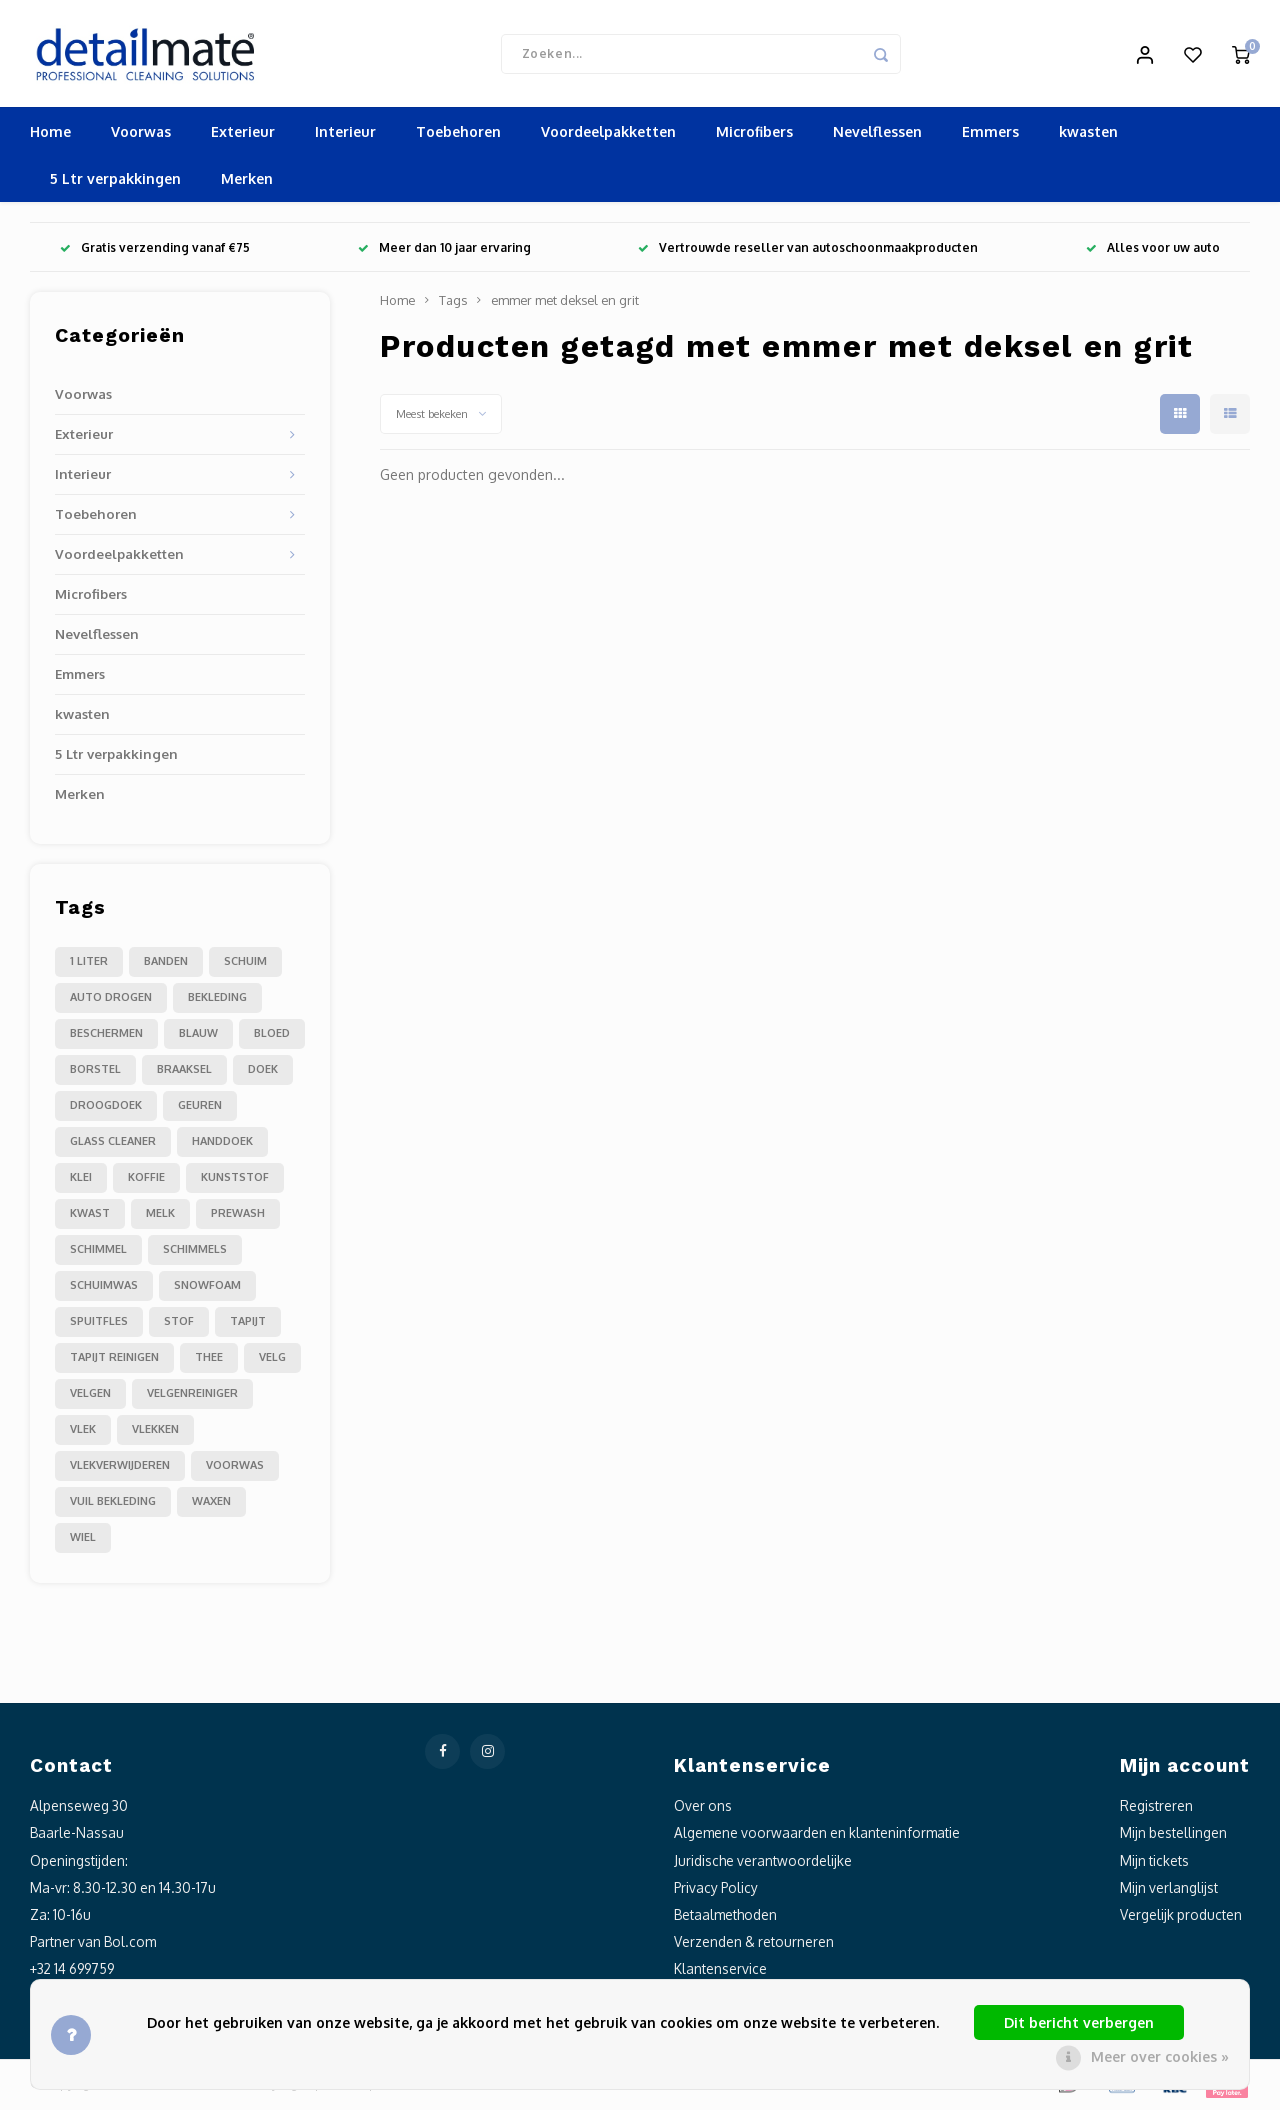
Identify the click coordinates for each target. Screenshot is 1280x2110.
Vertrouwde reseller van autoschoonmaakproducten (808, 250)
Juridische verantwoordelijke (763, 1862)
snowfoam (207, 1288)
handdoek (222, 1144)
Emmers (990, 134)
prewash (238, 1216)
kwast (90, 1216)
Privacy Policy (716, 1889)
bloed (272, 1036)
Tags (453, 303)
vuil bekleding (113, 1504)
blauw (198, 1036)
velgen (90, 1396)
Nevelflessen (877, 134)
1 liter (89, 964)
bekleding (217, 1000)
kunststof (235, 1180)
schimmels (195, 1252)
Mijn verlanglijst (1169, 1889)
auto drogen (111, 1000)
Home (50, 134)
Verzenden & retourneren (754, 1944)
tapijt (248, 1324)
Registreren (1156, 1808)
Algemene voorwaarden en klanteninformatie (817, 1835)
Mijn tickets (1154, 1862)
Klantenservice (720, 1971)
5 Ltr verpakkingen (115, 181)
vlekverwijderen (120, 1468)
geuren (200, 1108)
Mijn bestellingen (1173, 1835)
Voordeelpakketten (608, 134)
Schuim (245, 964)
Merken (247, 181)
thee (209, 1360)
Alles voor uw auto (1153, 250)
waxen (211, 1504)
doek (263, 1072)
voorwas (235, 1468)
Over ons (703, 1808)
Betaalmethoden (725, 1916)
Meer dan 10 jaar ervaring (444, 250)
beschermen (106, 1036)
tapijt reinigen (114, 1360)
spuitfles (99, 1324)
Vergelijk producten (1181, 1916)
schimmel (98, 1252)
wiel (83, 1540)
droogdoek (106, 1108)
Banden (166, 964)
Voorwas (141, 134)
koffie (146, 1180)
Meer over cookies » (1160, 2056)
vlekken (155, 1432)
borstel (95, 1072)
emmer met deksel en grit (565, 303)
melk (160, 1216)
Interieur (345, 134)
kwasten (1088, 134)
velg (272, 1360)
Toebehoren (458, 134)
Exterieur (243, 134)
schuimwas (104, 1288)
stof (179, 1324)
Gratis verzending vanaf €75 (155, 250)
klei (81, 1180)
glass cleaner (113, 1144)
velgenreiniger (192, 1396)
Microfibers (754, 134)
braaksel (184, 1072)
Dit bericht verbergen (1079, 2022)
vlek (83, 1432)
